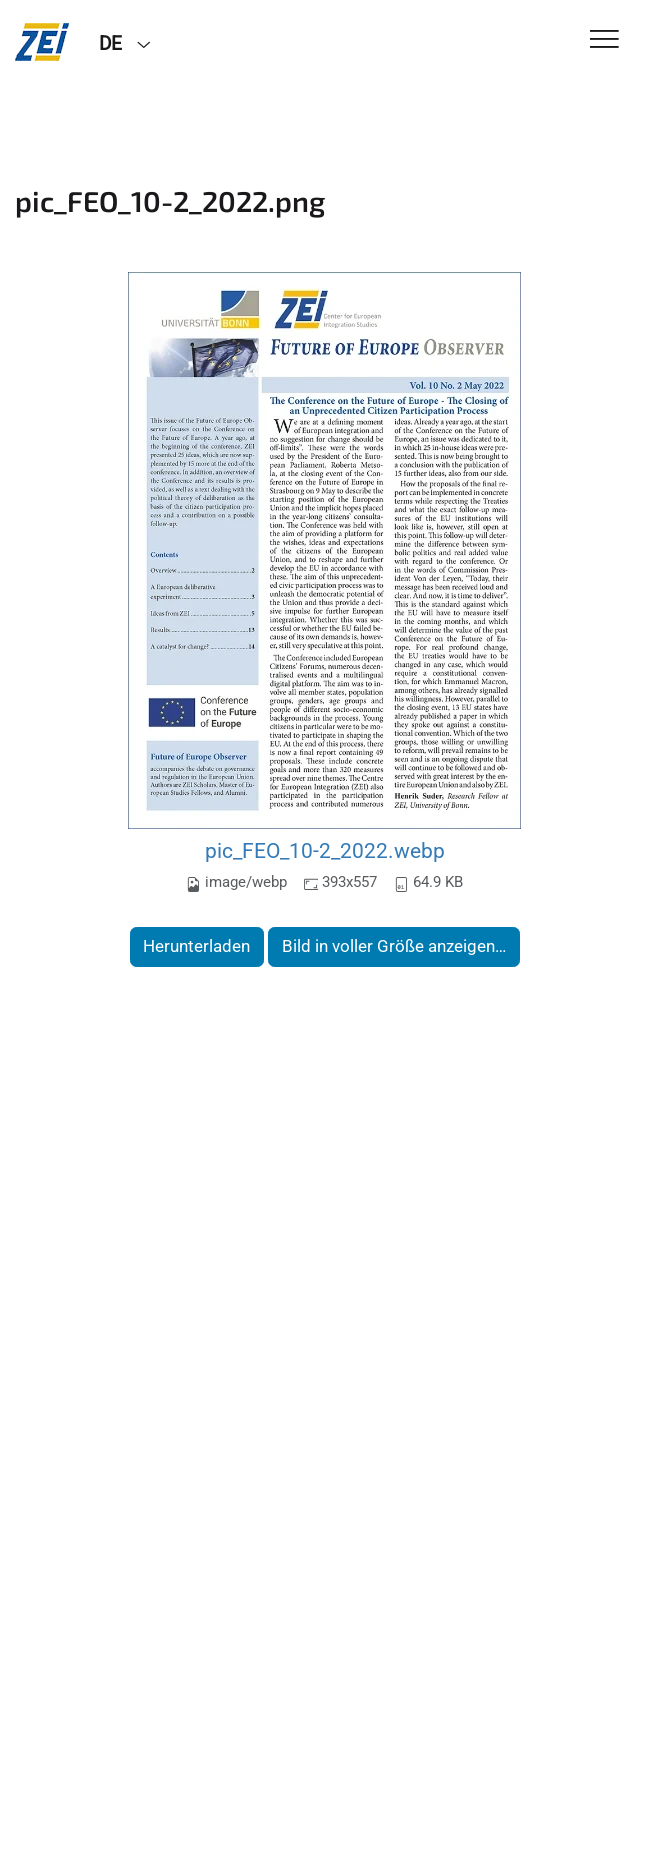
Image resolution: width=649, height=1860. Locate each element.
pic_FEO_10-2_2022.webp (325, 850)
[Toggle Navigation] (604, 40)
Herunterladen (196, 946)
